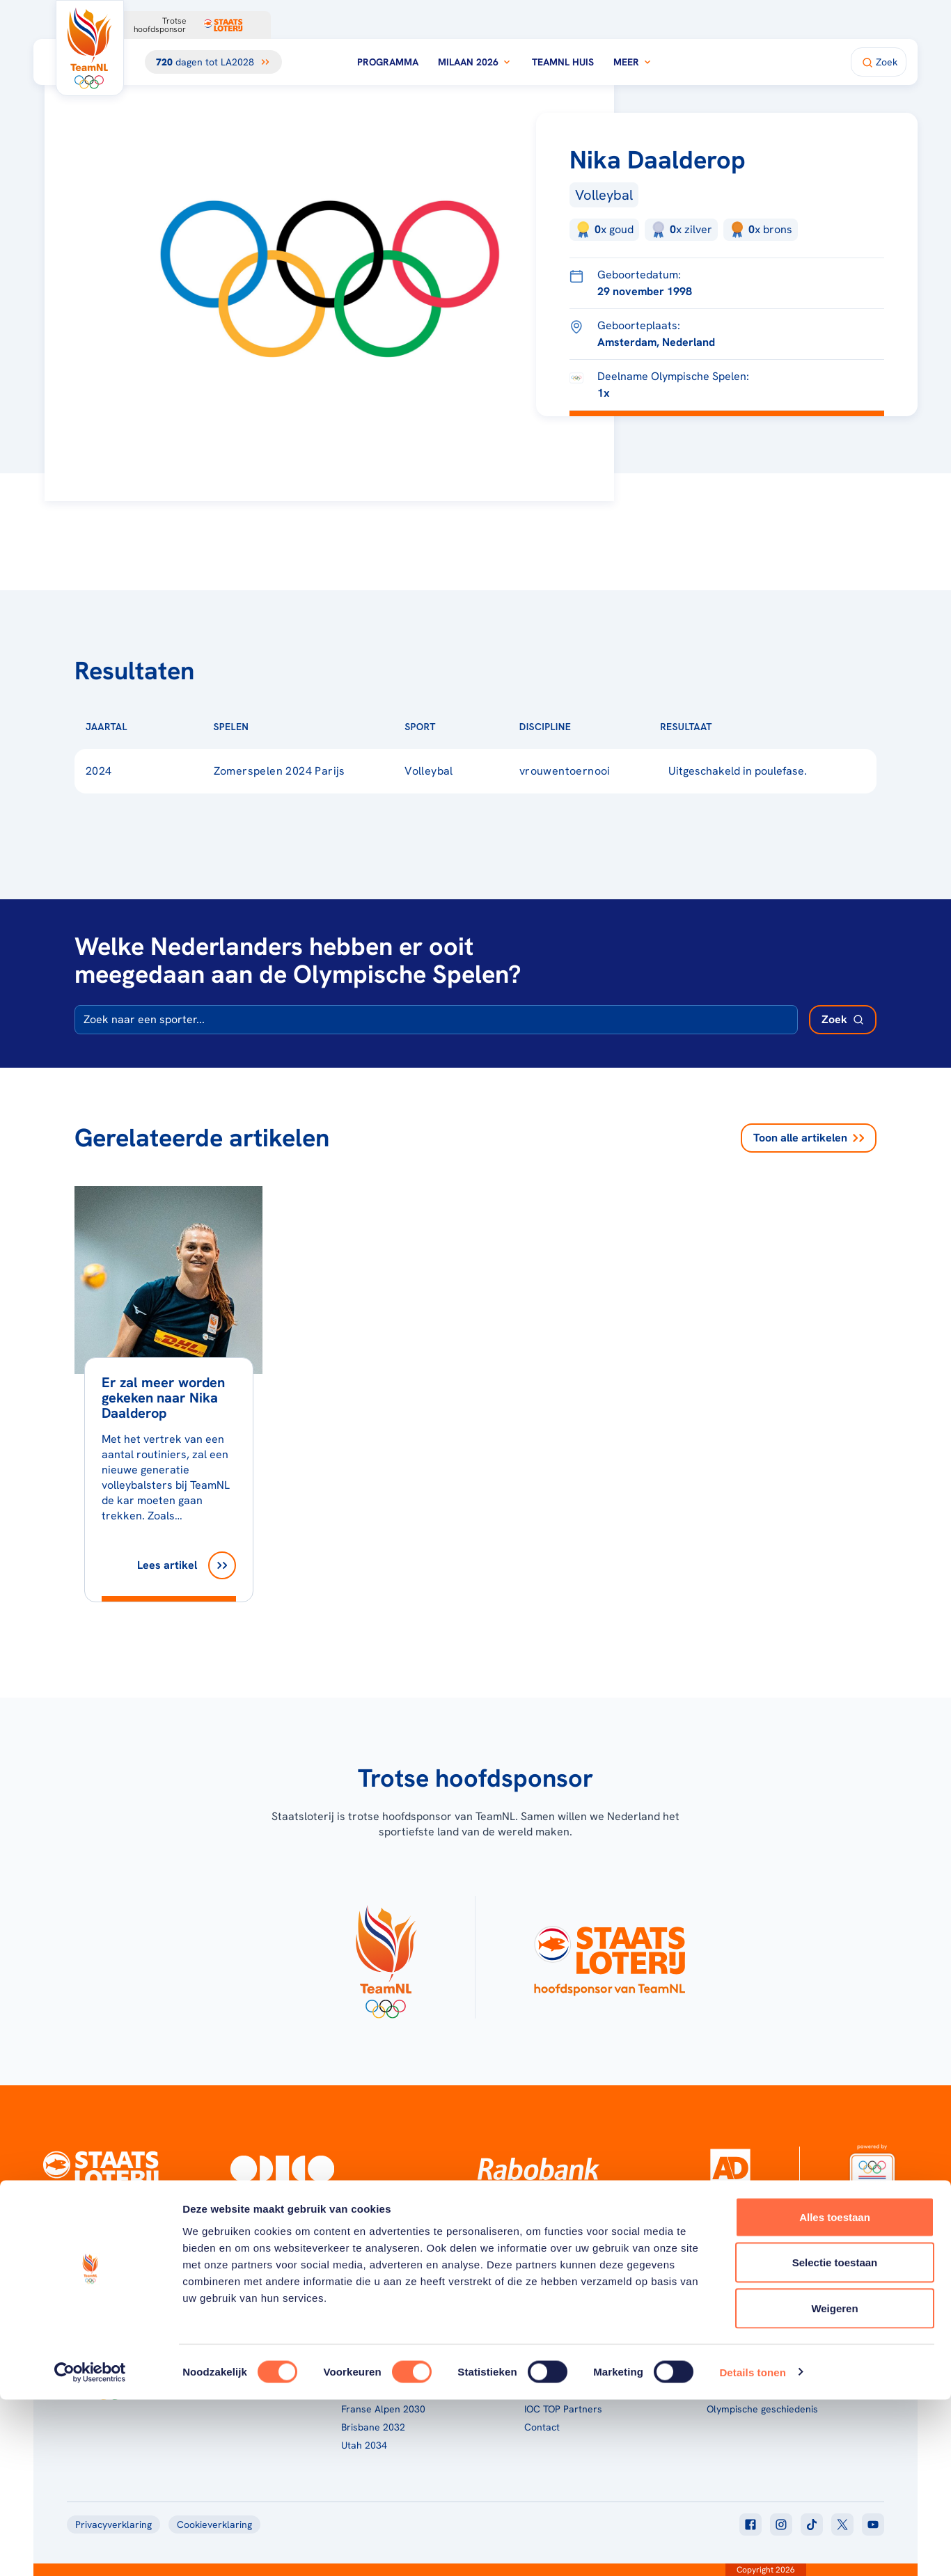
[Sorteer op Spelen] (271, 726)
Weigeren (834, 2484)
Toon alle (808, 1138)
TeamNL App (734, 2336)
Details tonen (752, 2548)
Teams (721, 2354)
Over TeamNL (554, 2336)
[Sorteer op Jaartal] (149, 726)
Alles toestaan (834, 2393)
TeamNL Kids (552, 2354)
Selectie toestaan (835, 2439)
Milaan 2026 (475, 62)
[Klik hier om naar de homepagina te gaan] (90, 48)
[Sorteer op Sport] (458, 726)
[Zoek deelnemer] (843, 1019)
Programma (387, 62)
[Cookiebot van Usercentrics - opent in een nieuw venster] (90, 2548)
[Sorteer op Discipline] (593, 726)
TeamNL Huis (563, 62)
